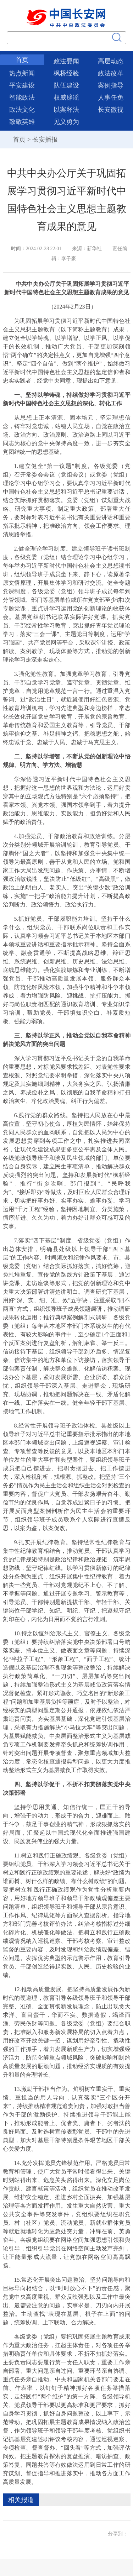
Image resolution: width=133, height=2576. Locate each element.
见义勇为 (66, 121)
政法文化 (22, 109)
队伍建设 (66, 85)
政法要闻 (66, 61)
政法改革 (110, 73)
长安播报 (45, 139)
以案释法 (66, 109)
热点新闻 (22, 73)
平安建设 (22, 85)
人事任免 (110, 97)
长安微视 (110, 109)
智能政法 (22, 97)
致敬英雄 (22, 121)
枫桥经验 (66, 73)
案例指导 (110, 85)
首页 (22, 59)
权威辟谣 (66, 97)
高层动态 (110, 61)
